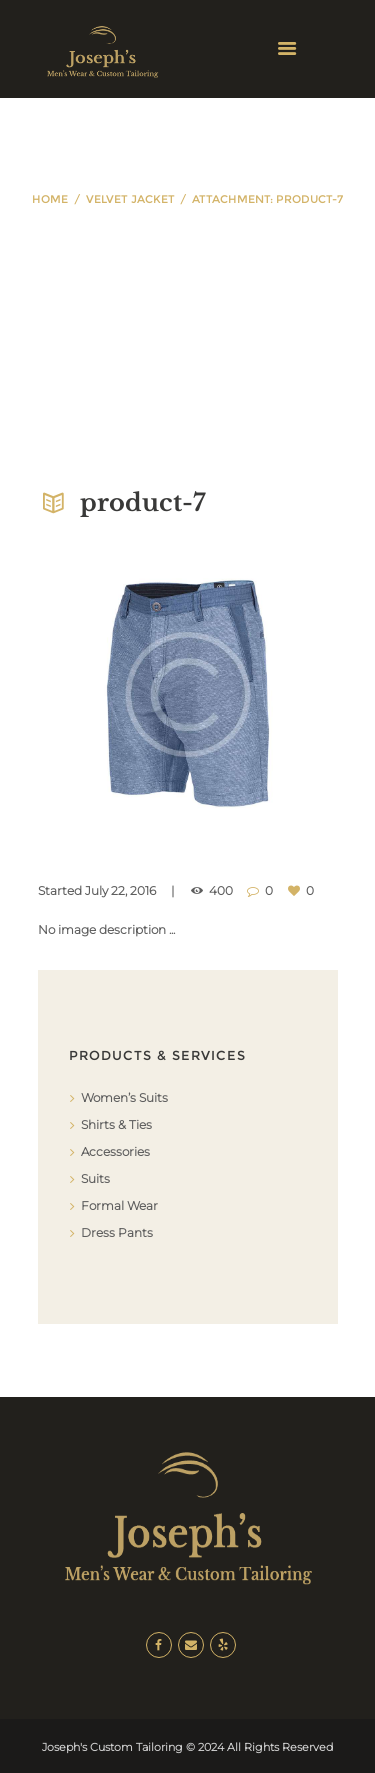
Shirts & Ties (116, 1124)
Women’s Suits (124, 1097)
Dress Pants (117, 1232)
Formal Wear (119, 1205)
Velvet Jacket (130, 199)
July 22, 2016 (120, 890)
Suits (95, 1178)
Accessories (115, 1151)
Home (50, 199)
